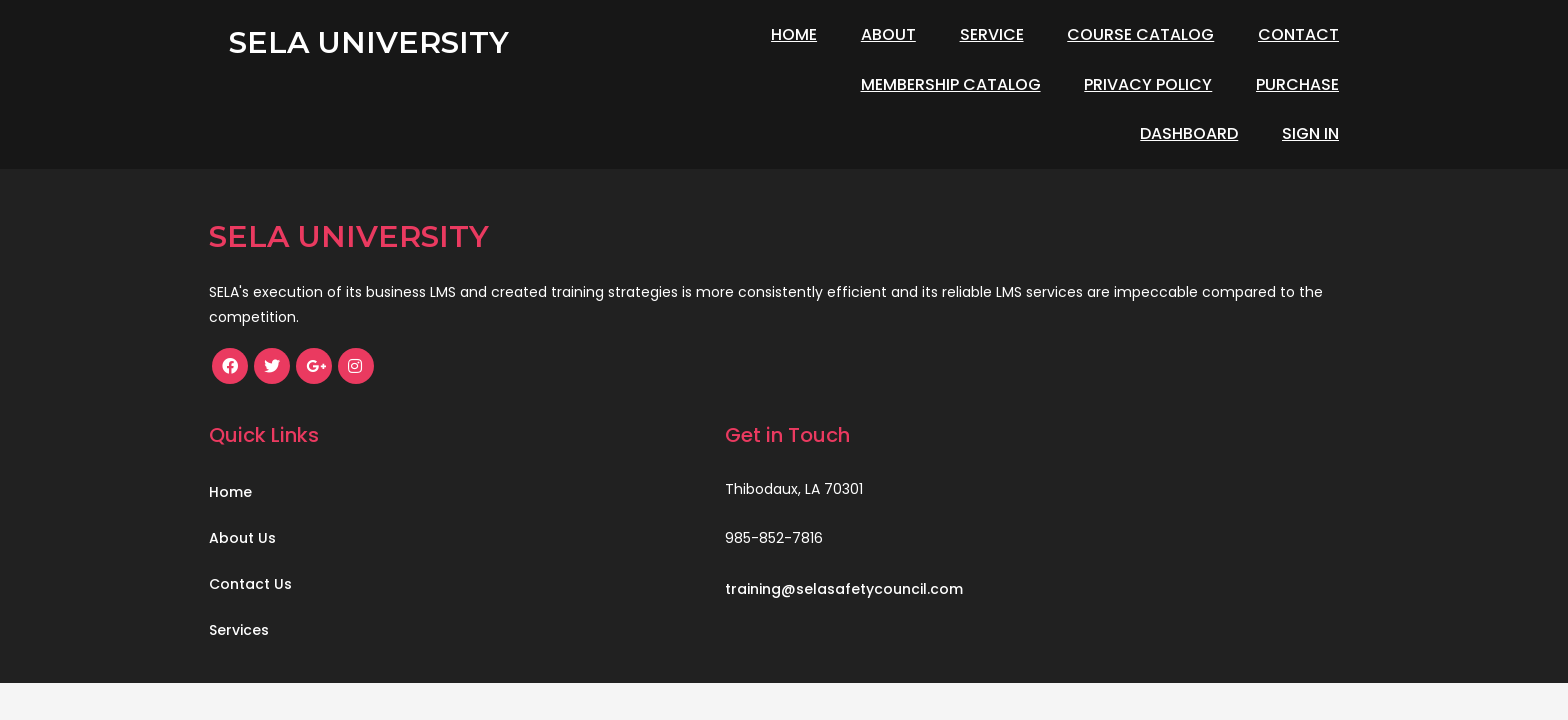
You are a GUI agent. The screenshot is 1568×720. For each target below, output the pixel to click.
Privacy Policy (906, 84)
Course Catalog (1140, 34)
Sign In (1310, 84)
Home (794, 34)
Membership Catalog (708, 84)
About (888, 34)
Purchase (1055, 84)
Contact (1298, 34)
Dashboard (1189, 84)
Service (992, 34)
